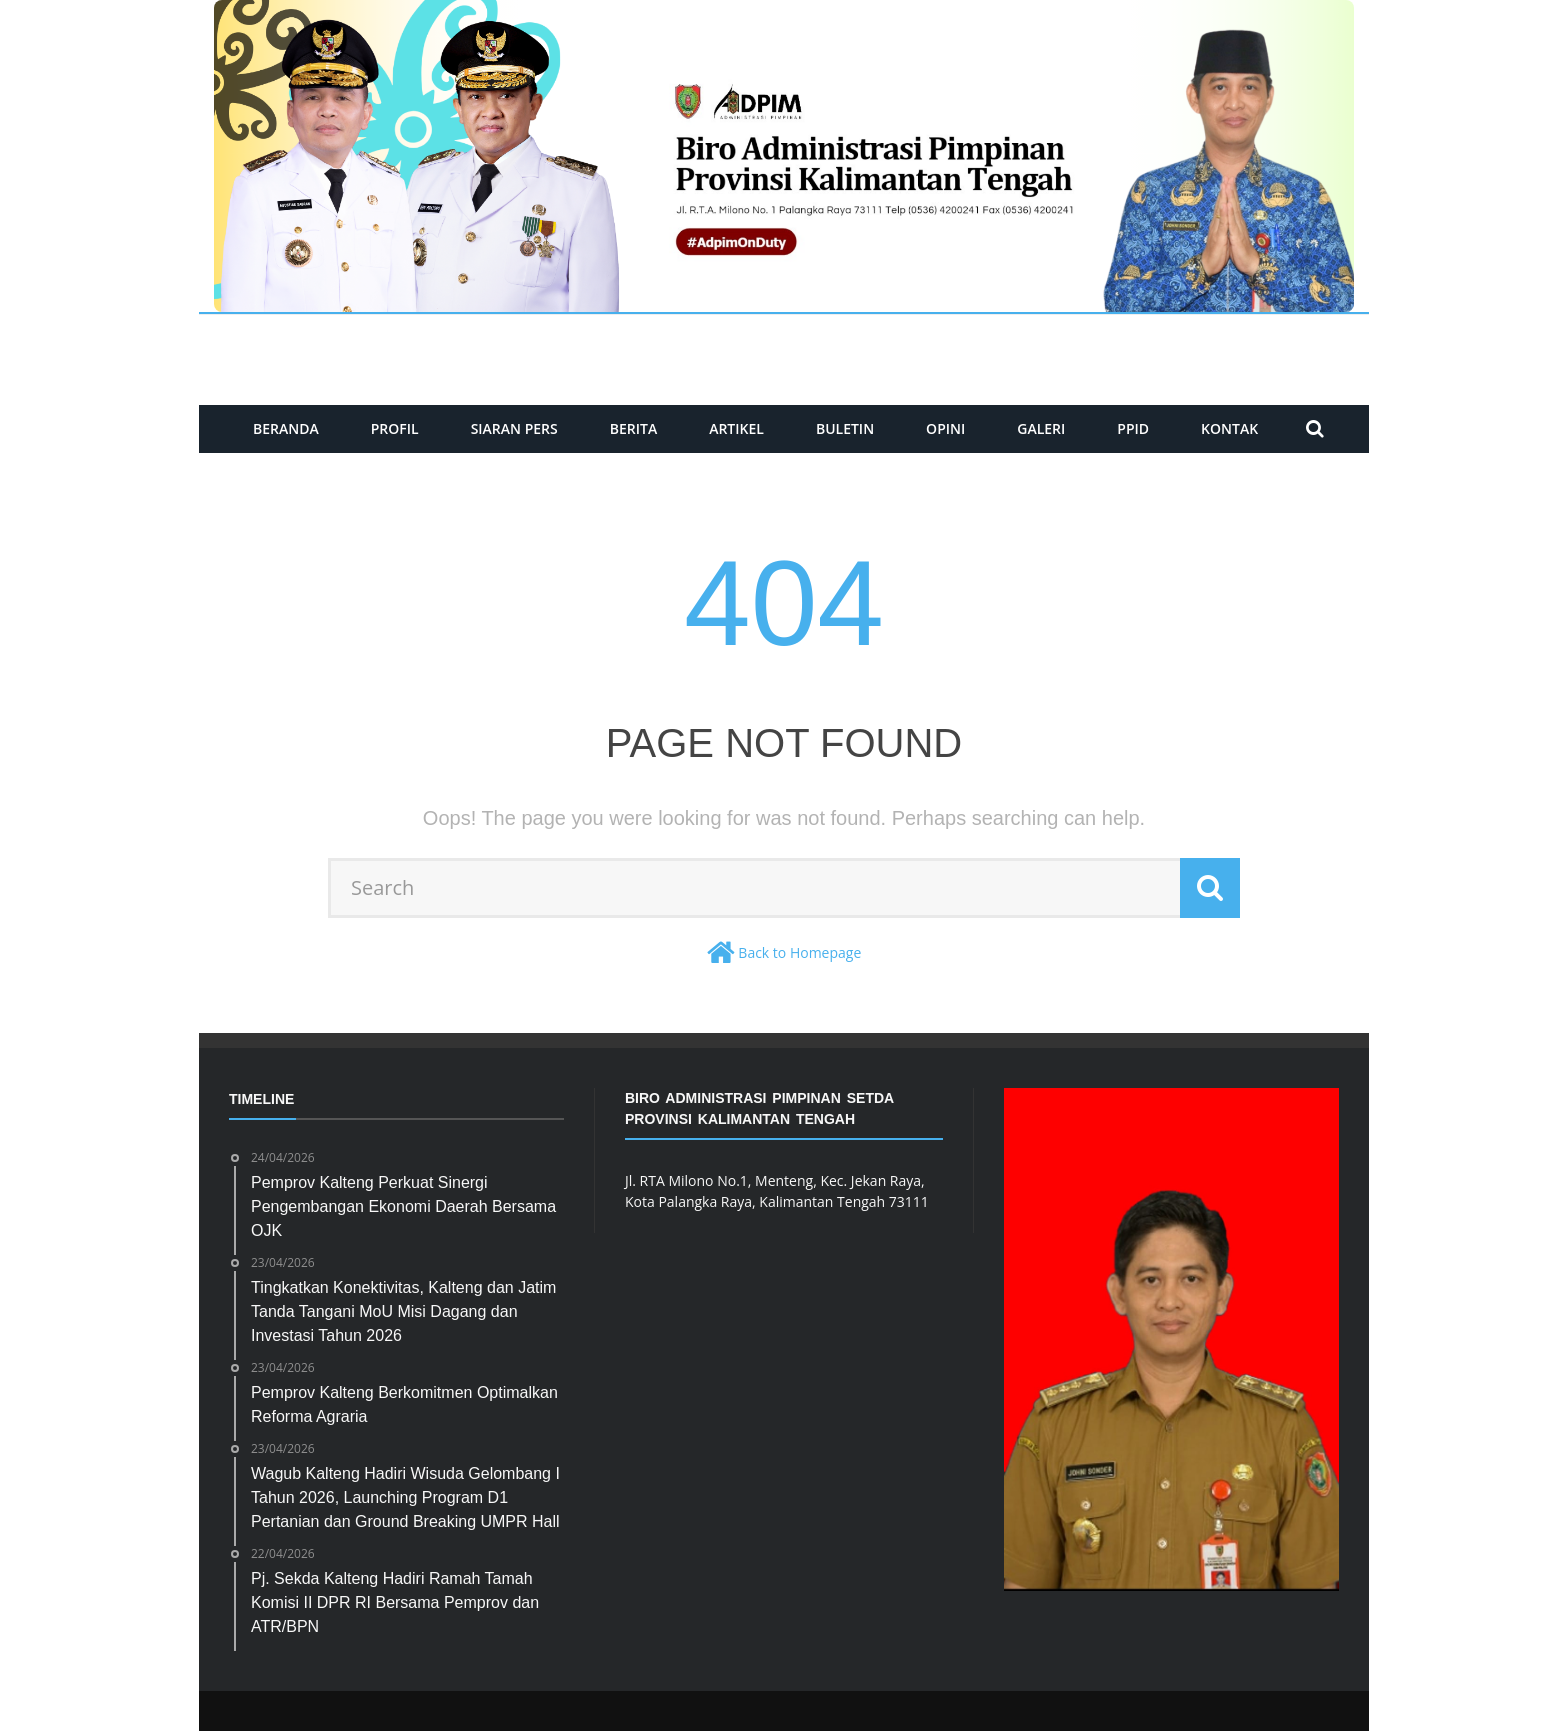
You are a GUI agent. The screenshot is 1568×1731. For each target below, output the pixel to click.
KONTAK (1229, 428)
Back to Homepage (799, 952)
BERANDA (286, 428)
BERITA (633, 428)
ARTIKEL (736, 428)
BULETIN (845, 428)
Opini (945, 428)
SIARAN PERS (514, 428)
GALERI (1041, 428)
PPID (1133, 428)
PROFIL (395, 428)
